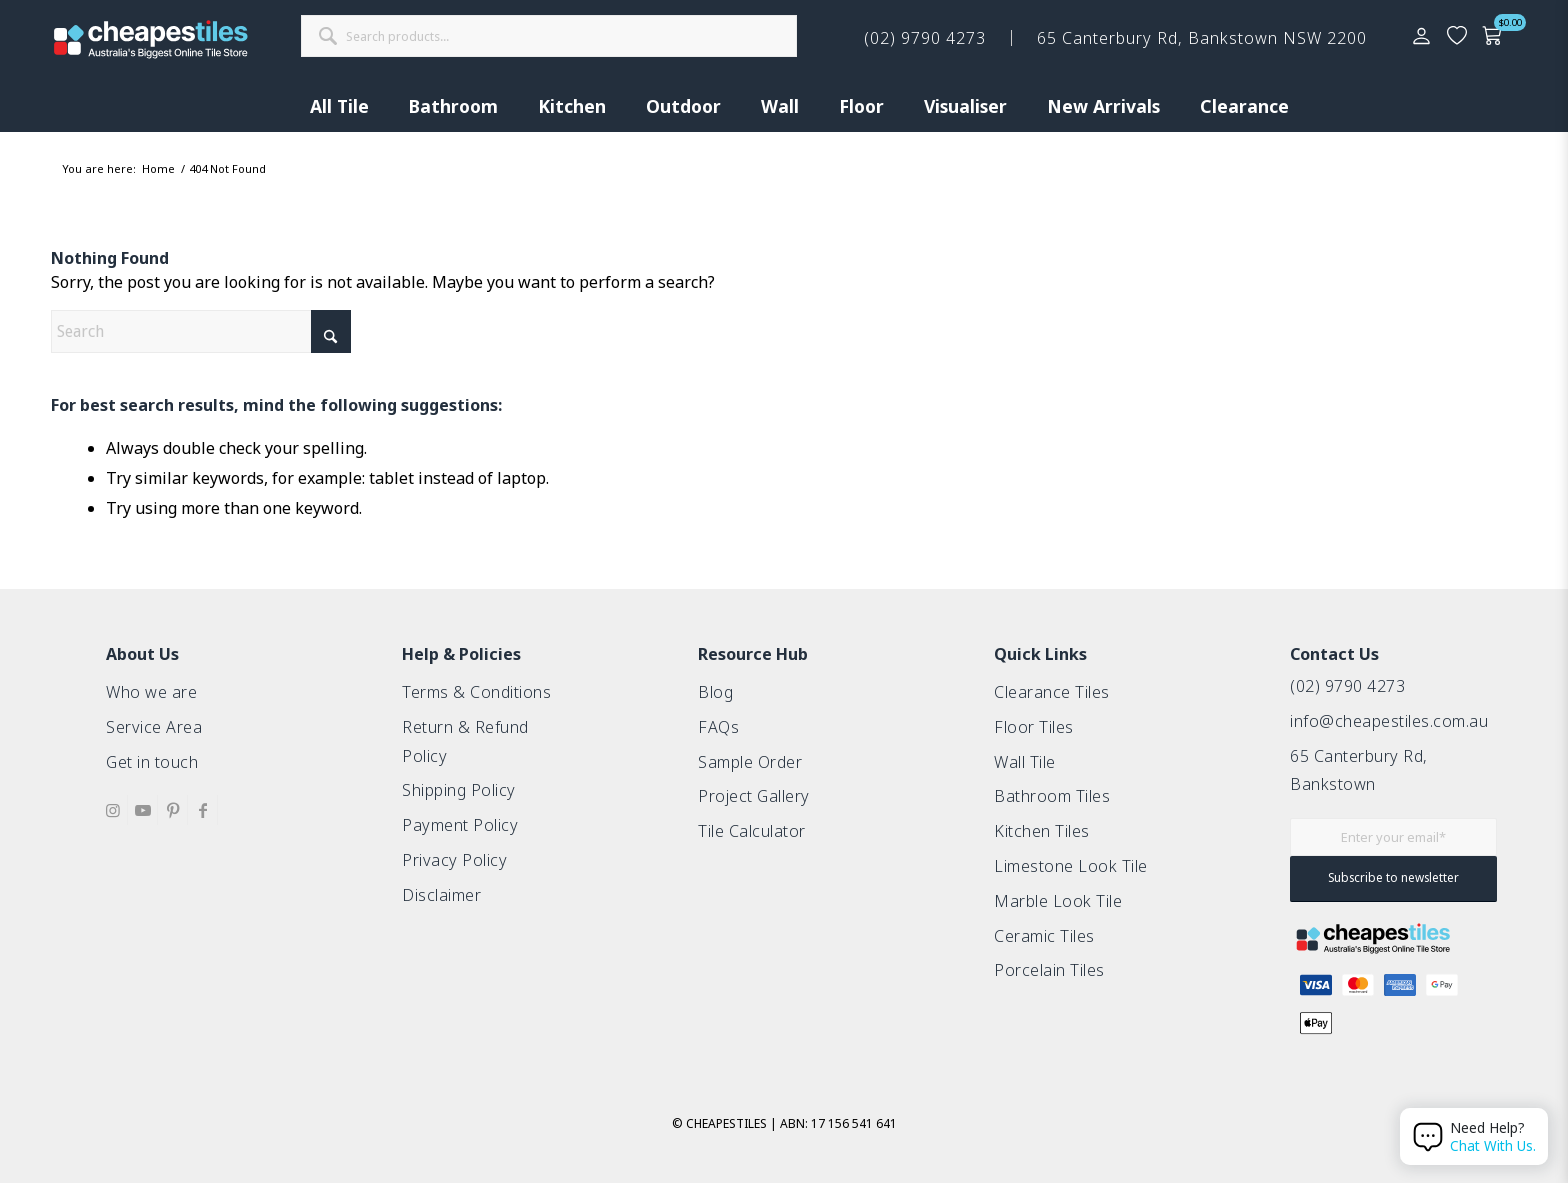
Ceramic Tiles (1044, 936)
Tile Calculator (752, 831)
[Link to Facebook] (202, 810)
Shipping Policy (459, 790)
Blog (715, 692)
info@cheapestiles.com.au (1389, 721)
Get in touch (152, 762)
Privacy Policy (454, 860)
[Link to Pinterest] (172, 810)
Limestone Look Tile (1071, 866)
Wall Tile (1025, 762)
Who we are (151, 692)
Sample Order (750, 762)
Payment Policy (460, 825)
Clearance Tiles (1052, 692)
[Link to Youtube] (142, 810)
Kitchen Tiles (1042, 831)
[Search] (201, 331)
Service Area (154, 727)
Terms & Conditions (476, 692)
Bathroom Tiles (1052, 796)
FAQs (718, 727)
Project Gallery (754, 796)
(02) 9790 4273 (1347, 686)
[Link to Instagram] (112, 810)
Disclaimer (441, 895)
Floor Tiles (1034, 727)
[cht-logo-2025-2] (151, 39)
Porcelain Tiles (1049, 970)
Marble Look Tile (1058, 901)
